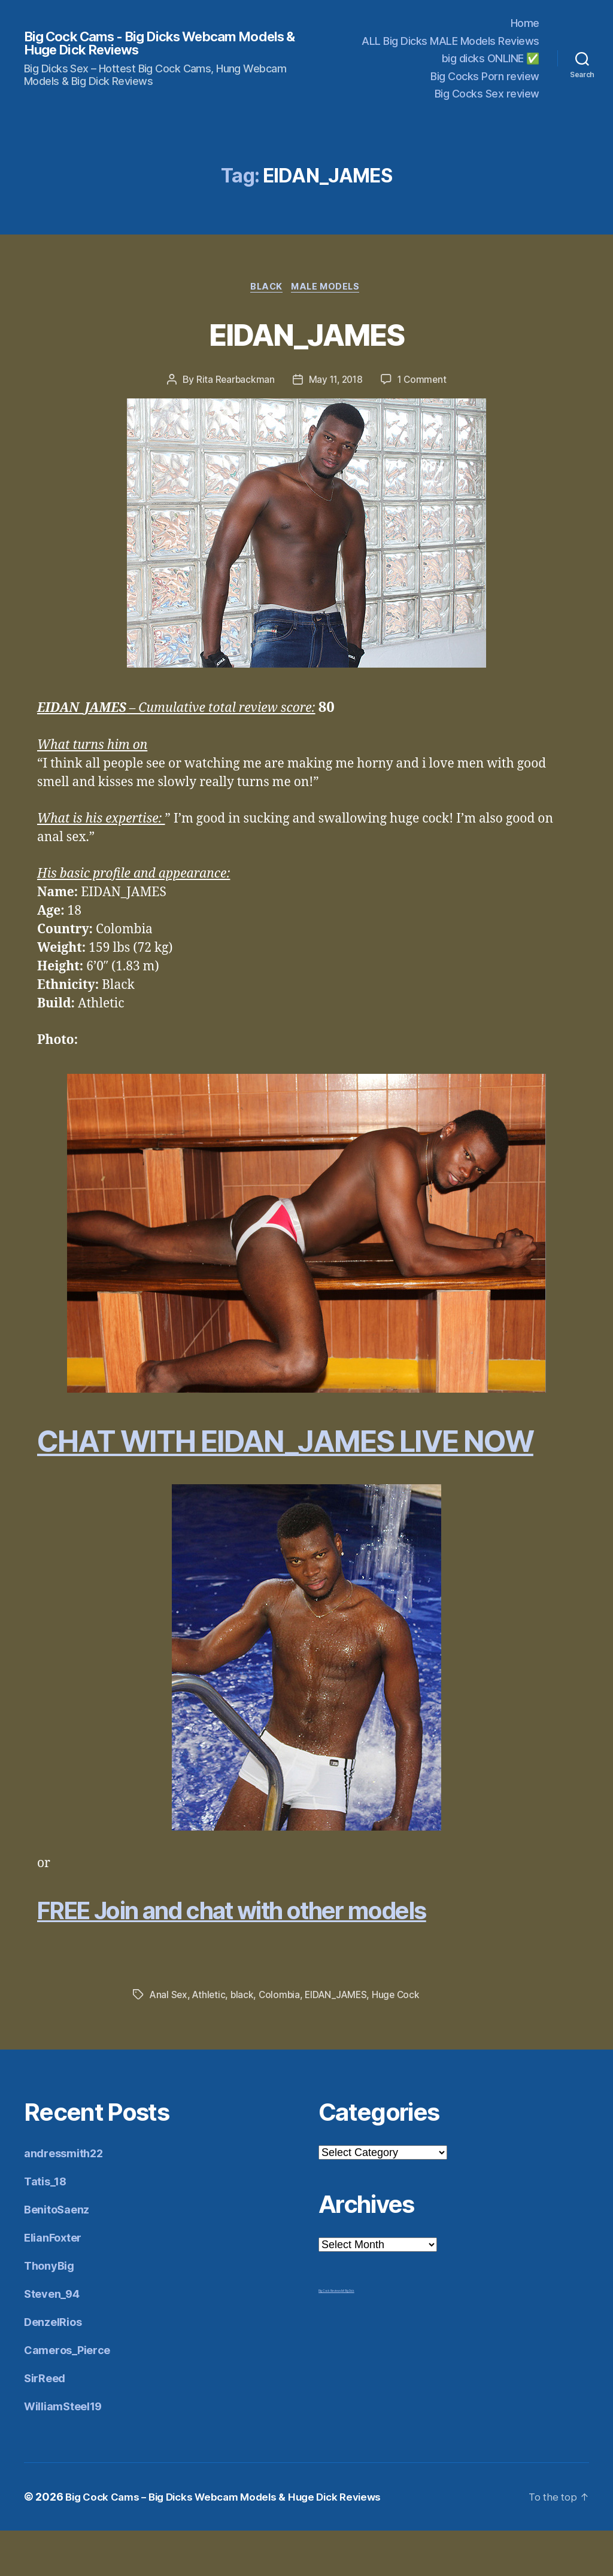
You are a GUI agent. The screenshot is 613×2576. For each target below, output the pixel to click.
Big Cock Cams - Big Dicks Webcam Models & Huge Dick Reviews (140, 43)
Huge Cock (402, 2040)
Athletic (210, 2040)
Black (265, 287)
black (245, 2040)
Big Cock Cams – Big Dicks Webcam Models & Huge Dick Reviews (232, 2542)
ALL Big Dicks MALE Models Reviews (450, 41)
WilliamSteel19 (63, 2452)
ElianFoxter (52, 2283)
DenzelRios (52, 2367)
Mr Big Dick (347, 2336)
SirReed (44, 2423)
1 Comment (424, 381)
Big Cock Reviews (329, 2336)
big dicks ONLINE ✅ (490, 58)
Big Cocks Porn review (484, 76)
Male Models (328, 287)
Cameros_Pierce (67, 2395)
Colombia (283, 2040)
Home (525, 23)
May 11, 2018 (335, 381)
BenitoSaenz (56, 2255)
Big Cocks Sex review (487, 93)
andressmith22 (63, 2199)
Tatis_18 (45, 2227)
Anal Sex (169, 2040)
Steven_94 (52, 2339)
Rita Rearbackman (233, 381)
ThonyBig (49, 2311)
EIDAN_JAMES (306, 333)
